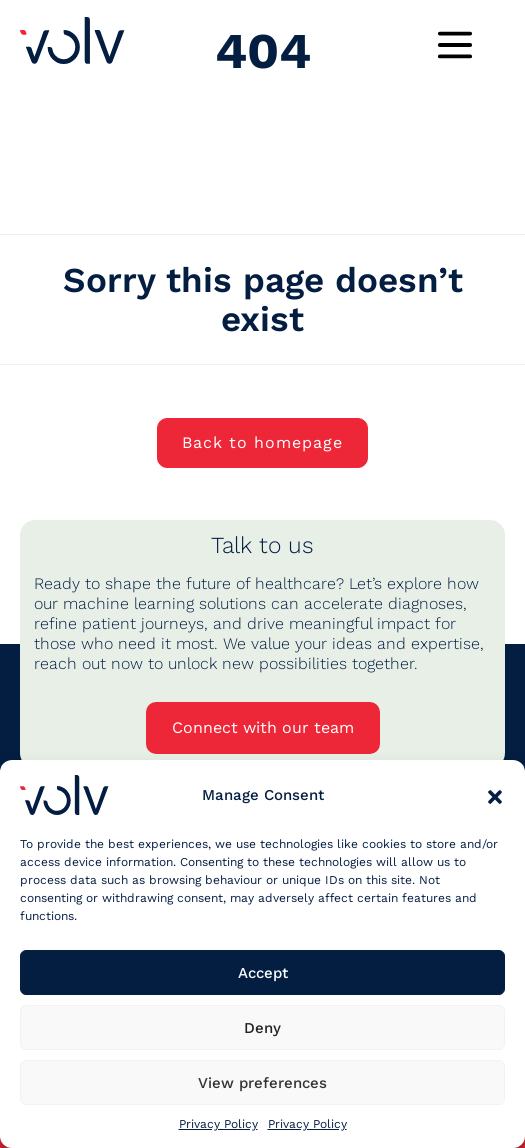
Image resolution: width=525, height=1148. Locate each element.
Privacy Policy (218, 1124)
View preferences (262, 1083)
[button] (495, 795)
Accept (263, 973)
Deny (262, 1028)
